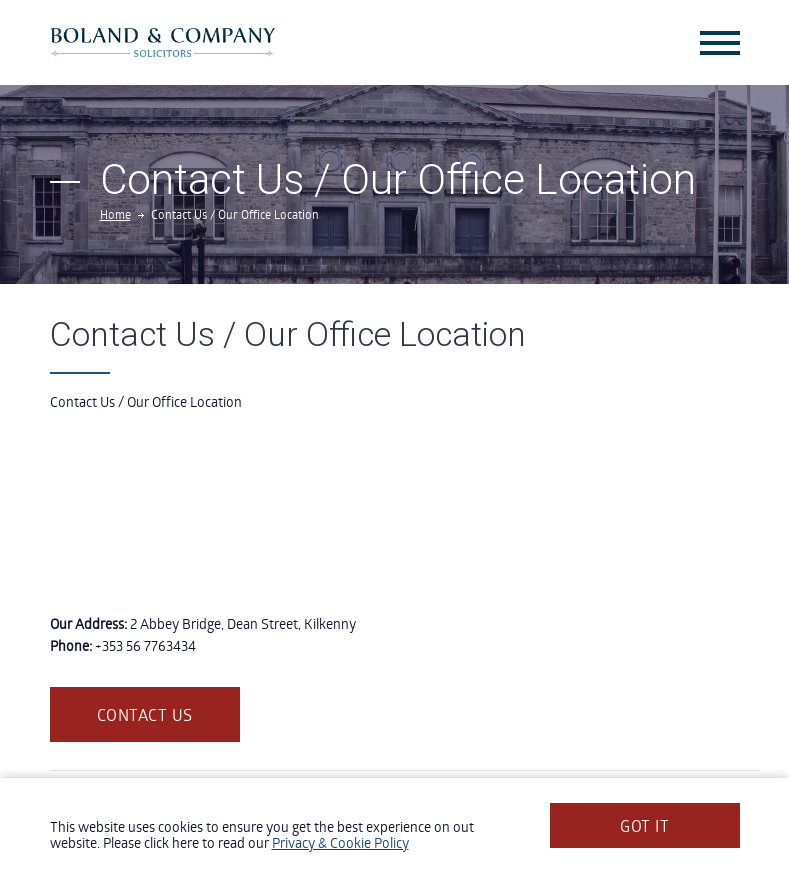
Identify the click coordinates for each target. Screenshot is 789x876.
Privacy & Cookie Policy (340, 842)
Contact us (145, 714)
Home (115, 214)
